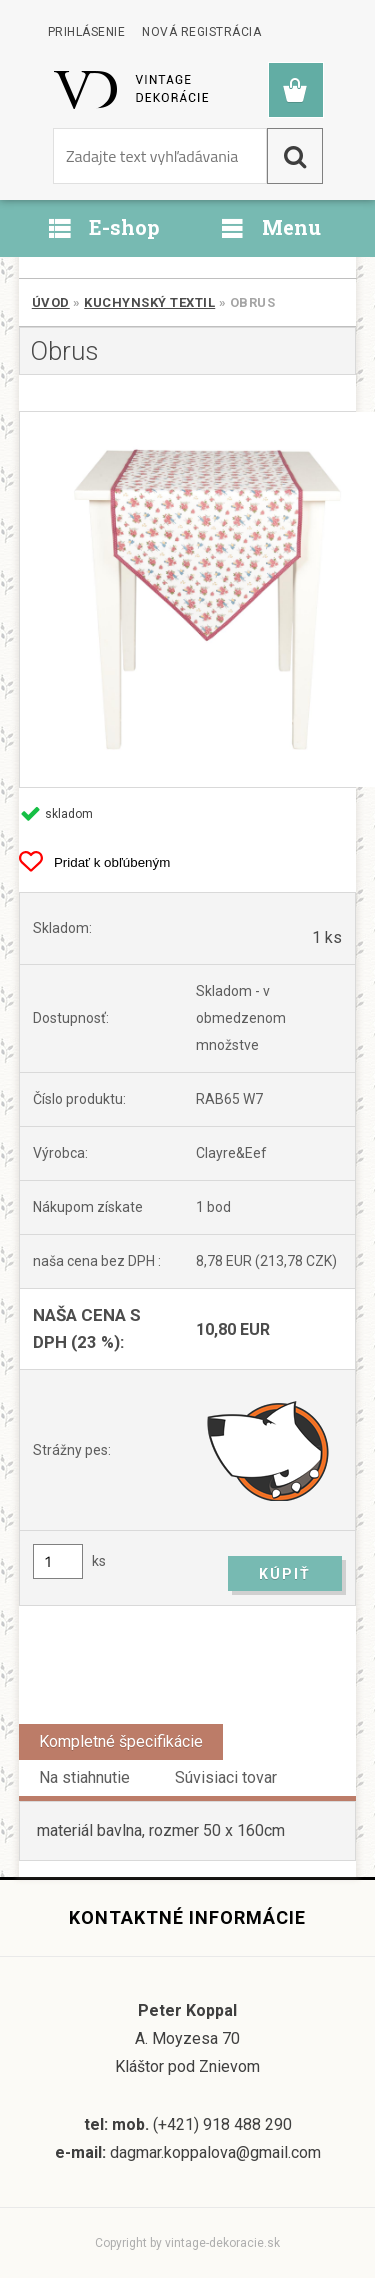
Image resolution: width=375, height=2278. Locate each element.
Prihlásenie (87, 32)
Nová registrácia (201, 32)
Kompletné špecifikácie (121, 1741)
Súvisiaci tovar (226, 1777)
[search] (295, 156)
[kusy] (58, 1561)
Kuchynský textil (149, 302)
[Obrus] (188, 599)
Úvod (51, 302)
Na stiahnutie (84, 1777)
